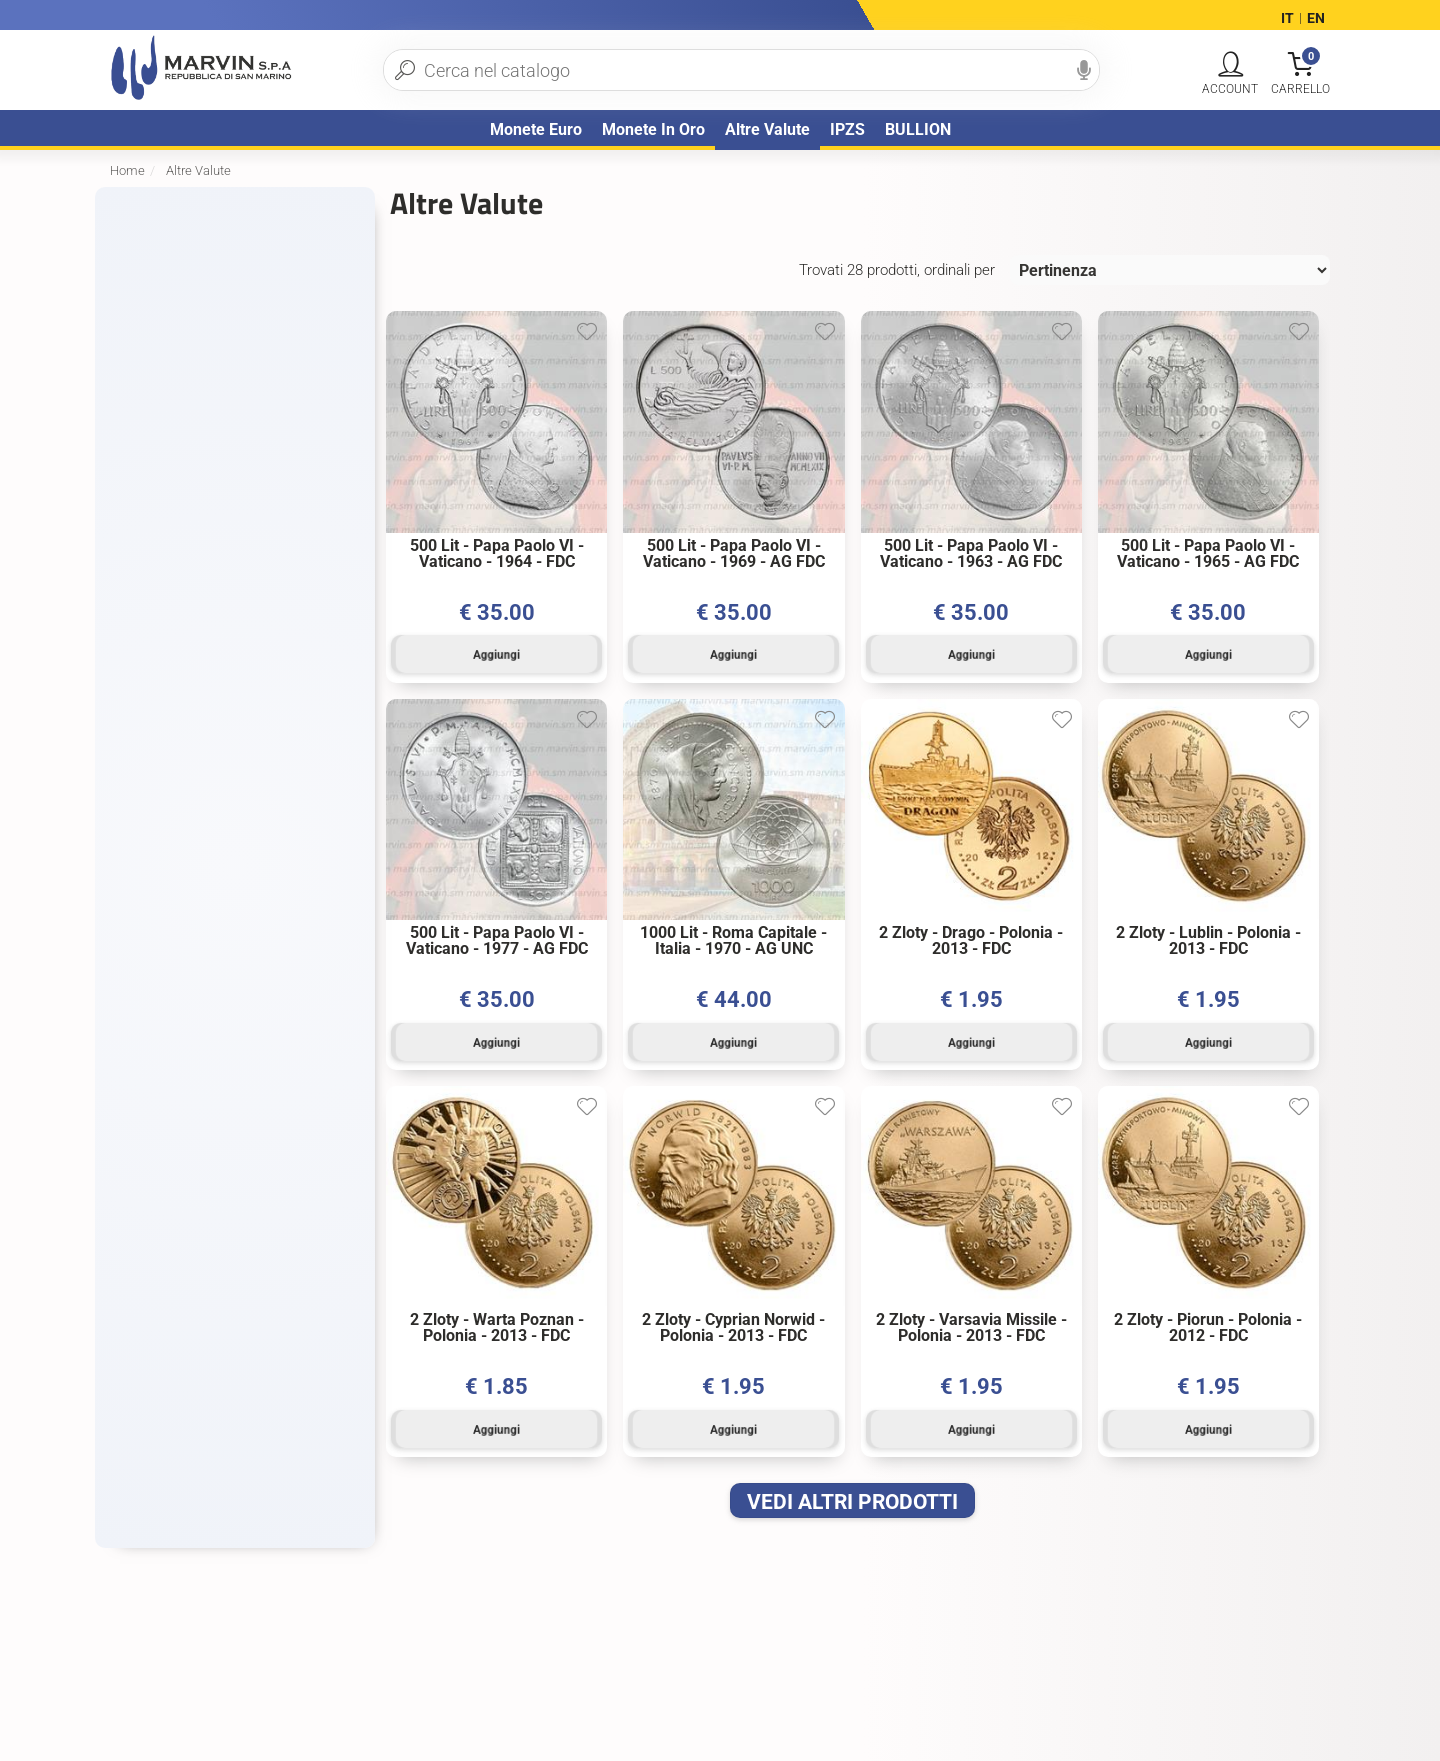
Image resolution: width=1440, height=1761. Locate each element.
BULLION (918, 129)
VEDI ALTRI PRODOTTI (852, 1490)
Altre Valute (767, 129)
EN (1316, 18)
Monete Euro (536, 129)
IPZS (847, 129)
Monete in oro (653, 129)
